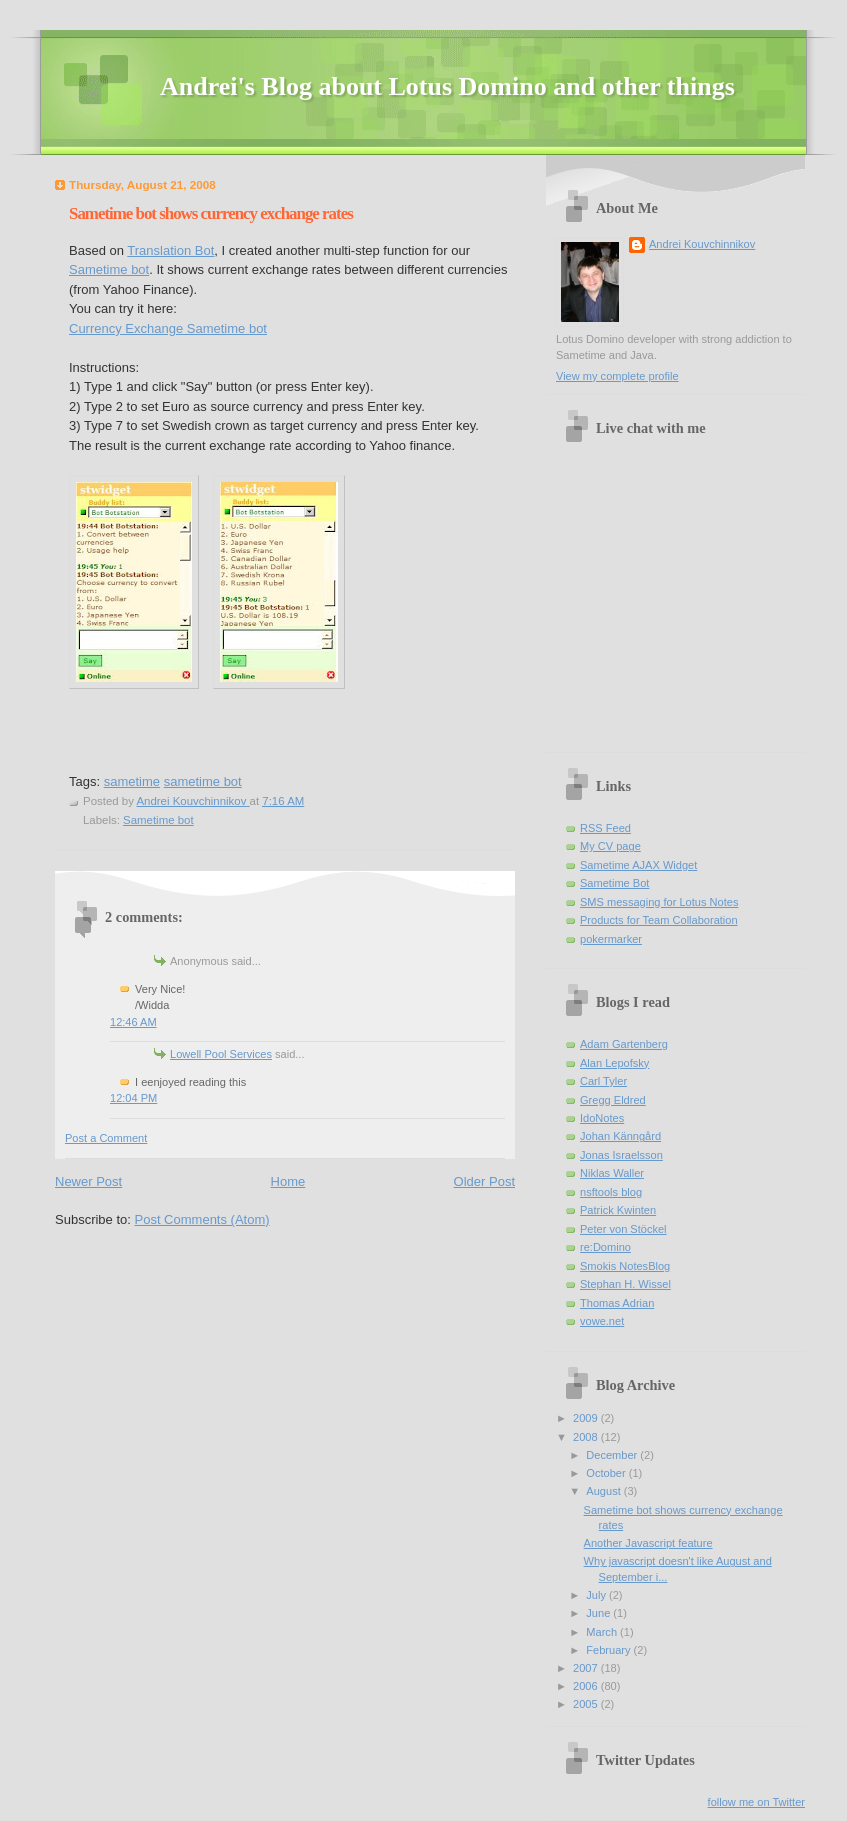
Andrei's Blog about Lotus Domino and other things (447, 86)
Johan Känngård (620, 1136)
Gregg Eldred (613, 1100)
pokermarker (611, 939)
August (604, 1491)
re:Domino (605, 1247)
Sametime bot (109, 269)
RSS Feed (605, 828)
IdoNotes (602, 1118)
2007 (587, 1668)
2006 (587, 1686)
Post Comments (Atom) (202, 1219)
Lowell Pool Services (221, 1054)
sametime (132, 781)
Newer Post (88, 1181)
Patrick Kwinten (618, 1210)
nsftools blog (611, 1192)
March (603, 1632)
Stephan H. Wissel (625, 1284)
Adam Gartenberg (624, 1044)
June (599, 1613)
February (609, 1650)
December (613, 1455)
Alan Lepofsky (614, 1063)
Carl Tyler (603, 1081)
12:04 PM (133, 1098)
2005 (587, 1704)
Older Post (484, 1181)
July (597, 1595)
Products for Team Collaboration (659, 920)
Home (288, 1181)
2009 (587, 1418)
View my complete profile (617, 376)
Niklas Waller (612, 1173)
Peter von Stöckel (623, 1229)
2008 (587, 1437)
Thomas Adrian (617, 1303)
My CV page (610, 846)
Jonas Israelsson (621, 1155)
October (607, 1473)
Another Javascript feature (648, 1543)
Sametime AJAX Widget (638, 865)
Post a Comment (106, 1138)
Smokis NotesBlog (625, 1266)
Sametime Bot (614, 883)
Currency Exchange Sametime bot (168, 328)
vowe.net (602, 1321)
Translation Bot (170, 250)
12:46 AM (133, 1022)
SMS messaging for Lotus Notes (659, 902)
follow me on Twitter (756, 1802)
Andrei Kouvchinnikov (702, 244)
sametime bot (203, 781)
